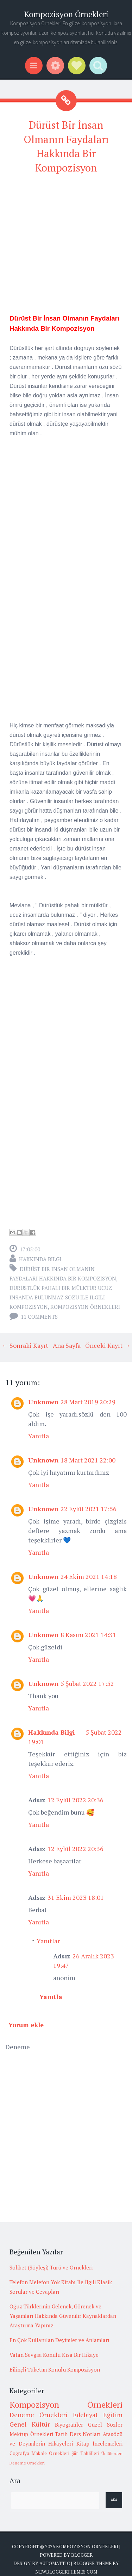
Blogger (82, 2555)
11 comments (39, 1316)
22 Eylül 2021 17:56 (89, 1509)
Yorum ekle (26, 2024)
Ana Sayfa (67, 1345)
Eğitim (112, 2414)
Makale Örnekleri (50, 2453)
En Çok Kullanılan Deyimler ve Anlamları (59, 2339)
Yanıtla (38, 1436)
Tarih (61, 2433)
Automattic (54, 2563)
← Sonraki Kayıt (25, 1345)
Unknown (43, 1402)
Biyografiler (69, 2424)
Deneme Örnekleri (39, 2414)
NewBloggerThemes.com (66, 2572)
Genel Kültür (30, 2424)
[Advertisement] (66, 247)
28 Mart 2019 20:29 (88, 1402)
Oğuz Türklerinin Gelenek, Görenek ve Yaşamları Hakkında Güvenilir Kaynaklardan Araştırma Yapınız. (63, 2316)
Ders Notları (85, 2433)
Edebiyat (85, 2414)
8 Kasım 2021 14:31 (88, 1634)
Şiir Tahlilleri (85, 2453)
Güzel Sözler (105, 2424)
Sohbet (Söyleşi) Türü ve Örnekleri (51, 2267)
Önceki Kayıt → (107, 1345)
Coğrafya (19, 2453)
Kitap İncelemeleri (99, 2443)
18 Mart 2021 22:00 (88, 1460)
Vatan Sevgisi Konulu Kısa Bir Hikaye (54, 2354)
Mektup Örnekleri (31, 2433)
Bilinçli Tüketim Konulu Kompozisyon (55, 2369)
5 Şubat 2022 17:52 (87, 1683)
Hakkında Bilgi (40, 1259)
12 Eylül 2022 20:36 (75, 1800)
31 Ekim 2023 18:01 (76, 1897)
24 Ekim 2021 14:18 (89, 1576)
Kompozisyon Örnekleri (66, 14)
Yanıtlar (48, 1941)
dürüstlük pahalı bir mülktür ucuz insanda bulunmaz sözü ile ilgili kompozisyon (61, 1297)
